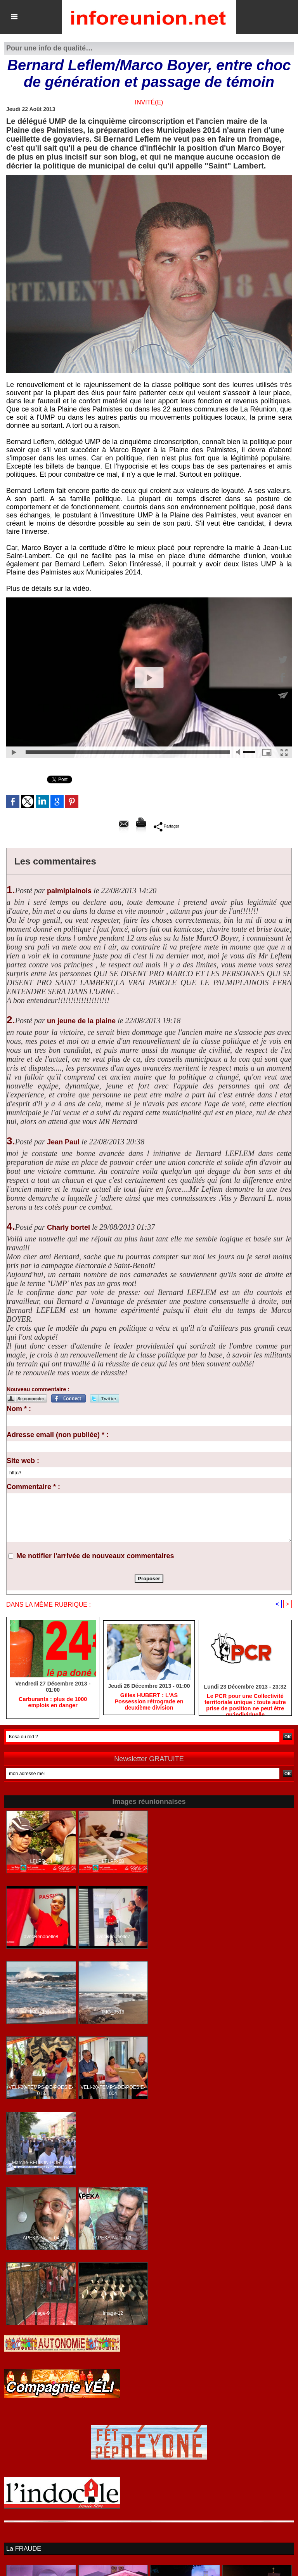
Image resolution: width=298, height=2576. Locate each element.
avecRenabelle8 (41, 1937)
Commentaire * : (33, 1487)
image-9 (41, 2313)
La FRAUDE (23, 2548)
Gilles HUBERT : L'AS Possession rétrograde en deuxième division (149, 1701)
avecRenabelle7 (113, 1937)
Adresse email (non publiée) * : (58, 1435)
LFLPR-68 (113, 1861)
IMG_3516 (113, 2012)
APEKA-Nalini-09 (113, 2238)
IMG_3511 (41, 2012)
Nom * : (19, 1409)
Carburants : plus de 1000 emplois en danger (53, 1702)
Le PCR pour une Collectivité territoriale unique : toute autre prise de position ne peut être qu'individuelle (245, 1703)
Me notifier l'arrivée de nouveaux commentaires (95, 1556)
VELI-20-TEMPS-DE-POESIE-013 (41, 2091)
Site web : (23, 1461)
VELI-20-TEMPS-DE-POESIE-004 (112, 2091)
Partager (166, 826)
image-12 (113, 2313)
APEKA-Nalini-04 (41, 2238)
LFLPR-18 (41, 1861)
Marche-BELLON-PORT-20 (41, 2163)
